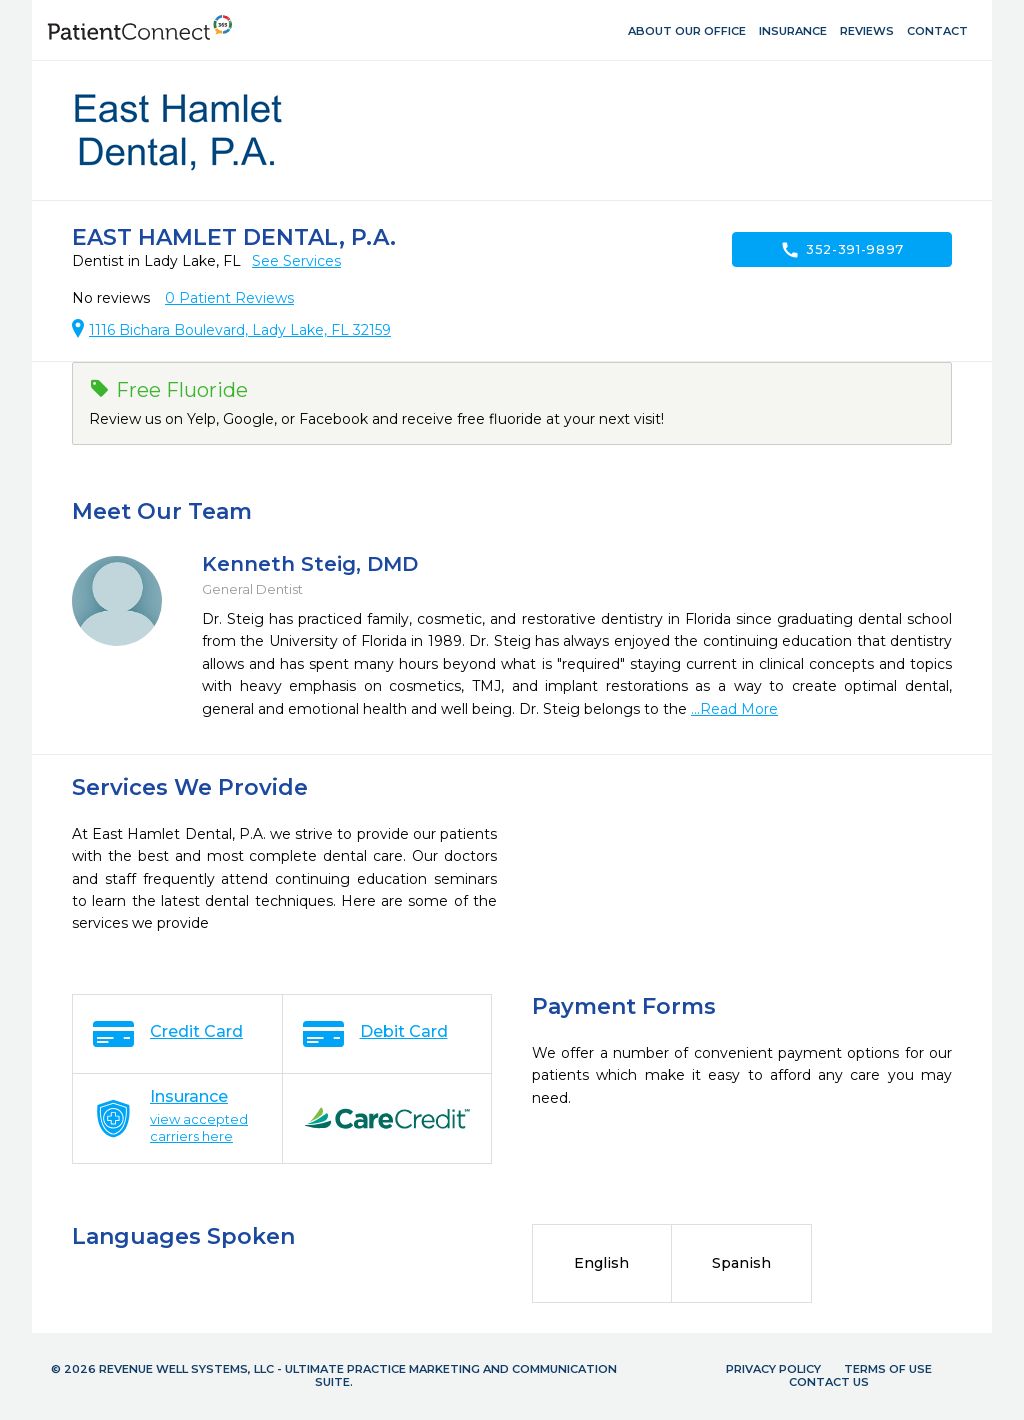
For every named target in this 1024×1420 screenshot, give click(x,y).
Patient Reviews (229, 298)
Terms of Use (888, 1369)
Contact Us (829, 1382)
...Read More (734, 709)
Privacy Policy (773, 1369)
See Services (296, 261)
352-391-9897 (842, 250)
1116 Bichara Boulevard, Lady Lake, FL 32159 (240, 330)
